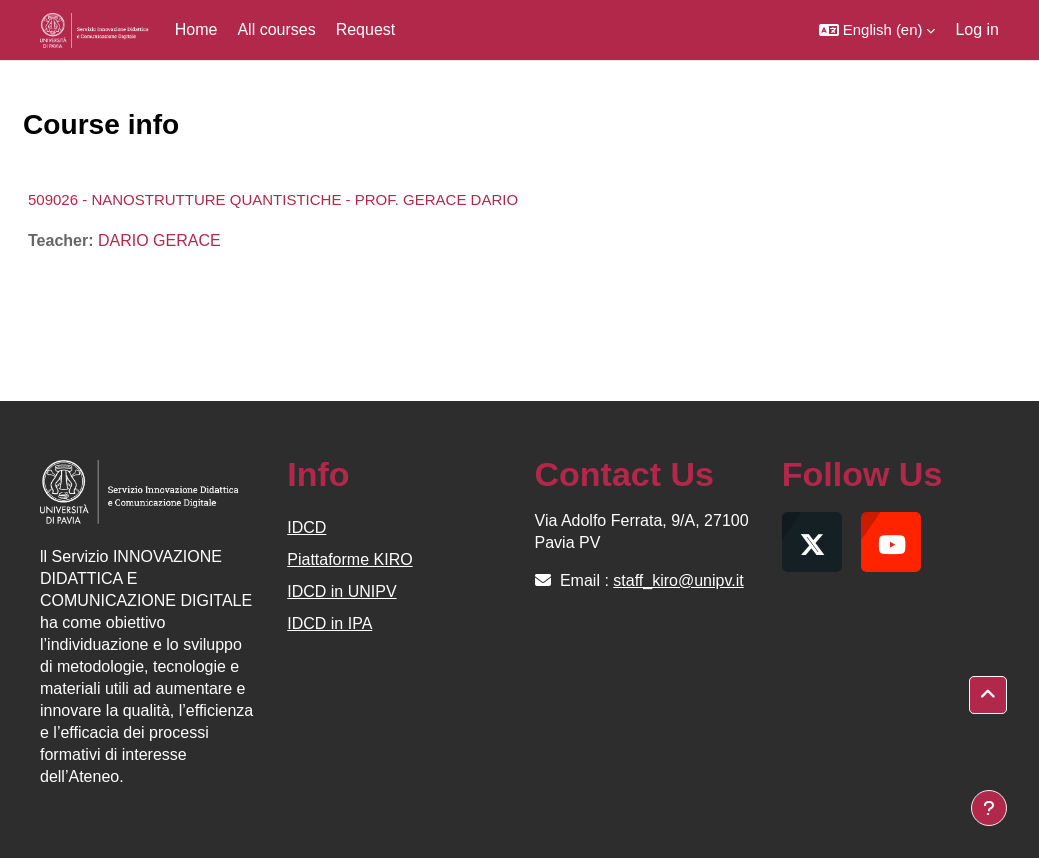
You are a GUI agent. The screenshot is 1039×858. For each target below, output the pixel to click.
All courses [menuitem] (276, 29)
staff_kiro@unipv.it (678, 580)
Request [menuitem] (366, 29)
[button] (877, 30)
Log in (977, 29)
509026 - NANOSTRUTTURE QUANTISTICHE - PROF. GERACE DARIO (273, 199)
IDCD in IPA (329, 623)
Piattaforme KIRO (349, 559)
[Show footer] (989, 808)
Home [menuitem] (196, 29)
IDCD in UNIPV (341, 591)
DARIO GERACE (159, 240)
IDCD (306, 527)
